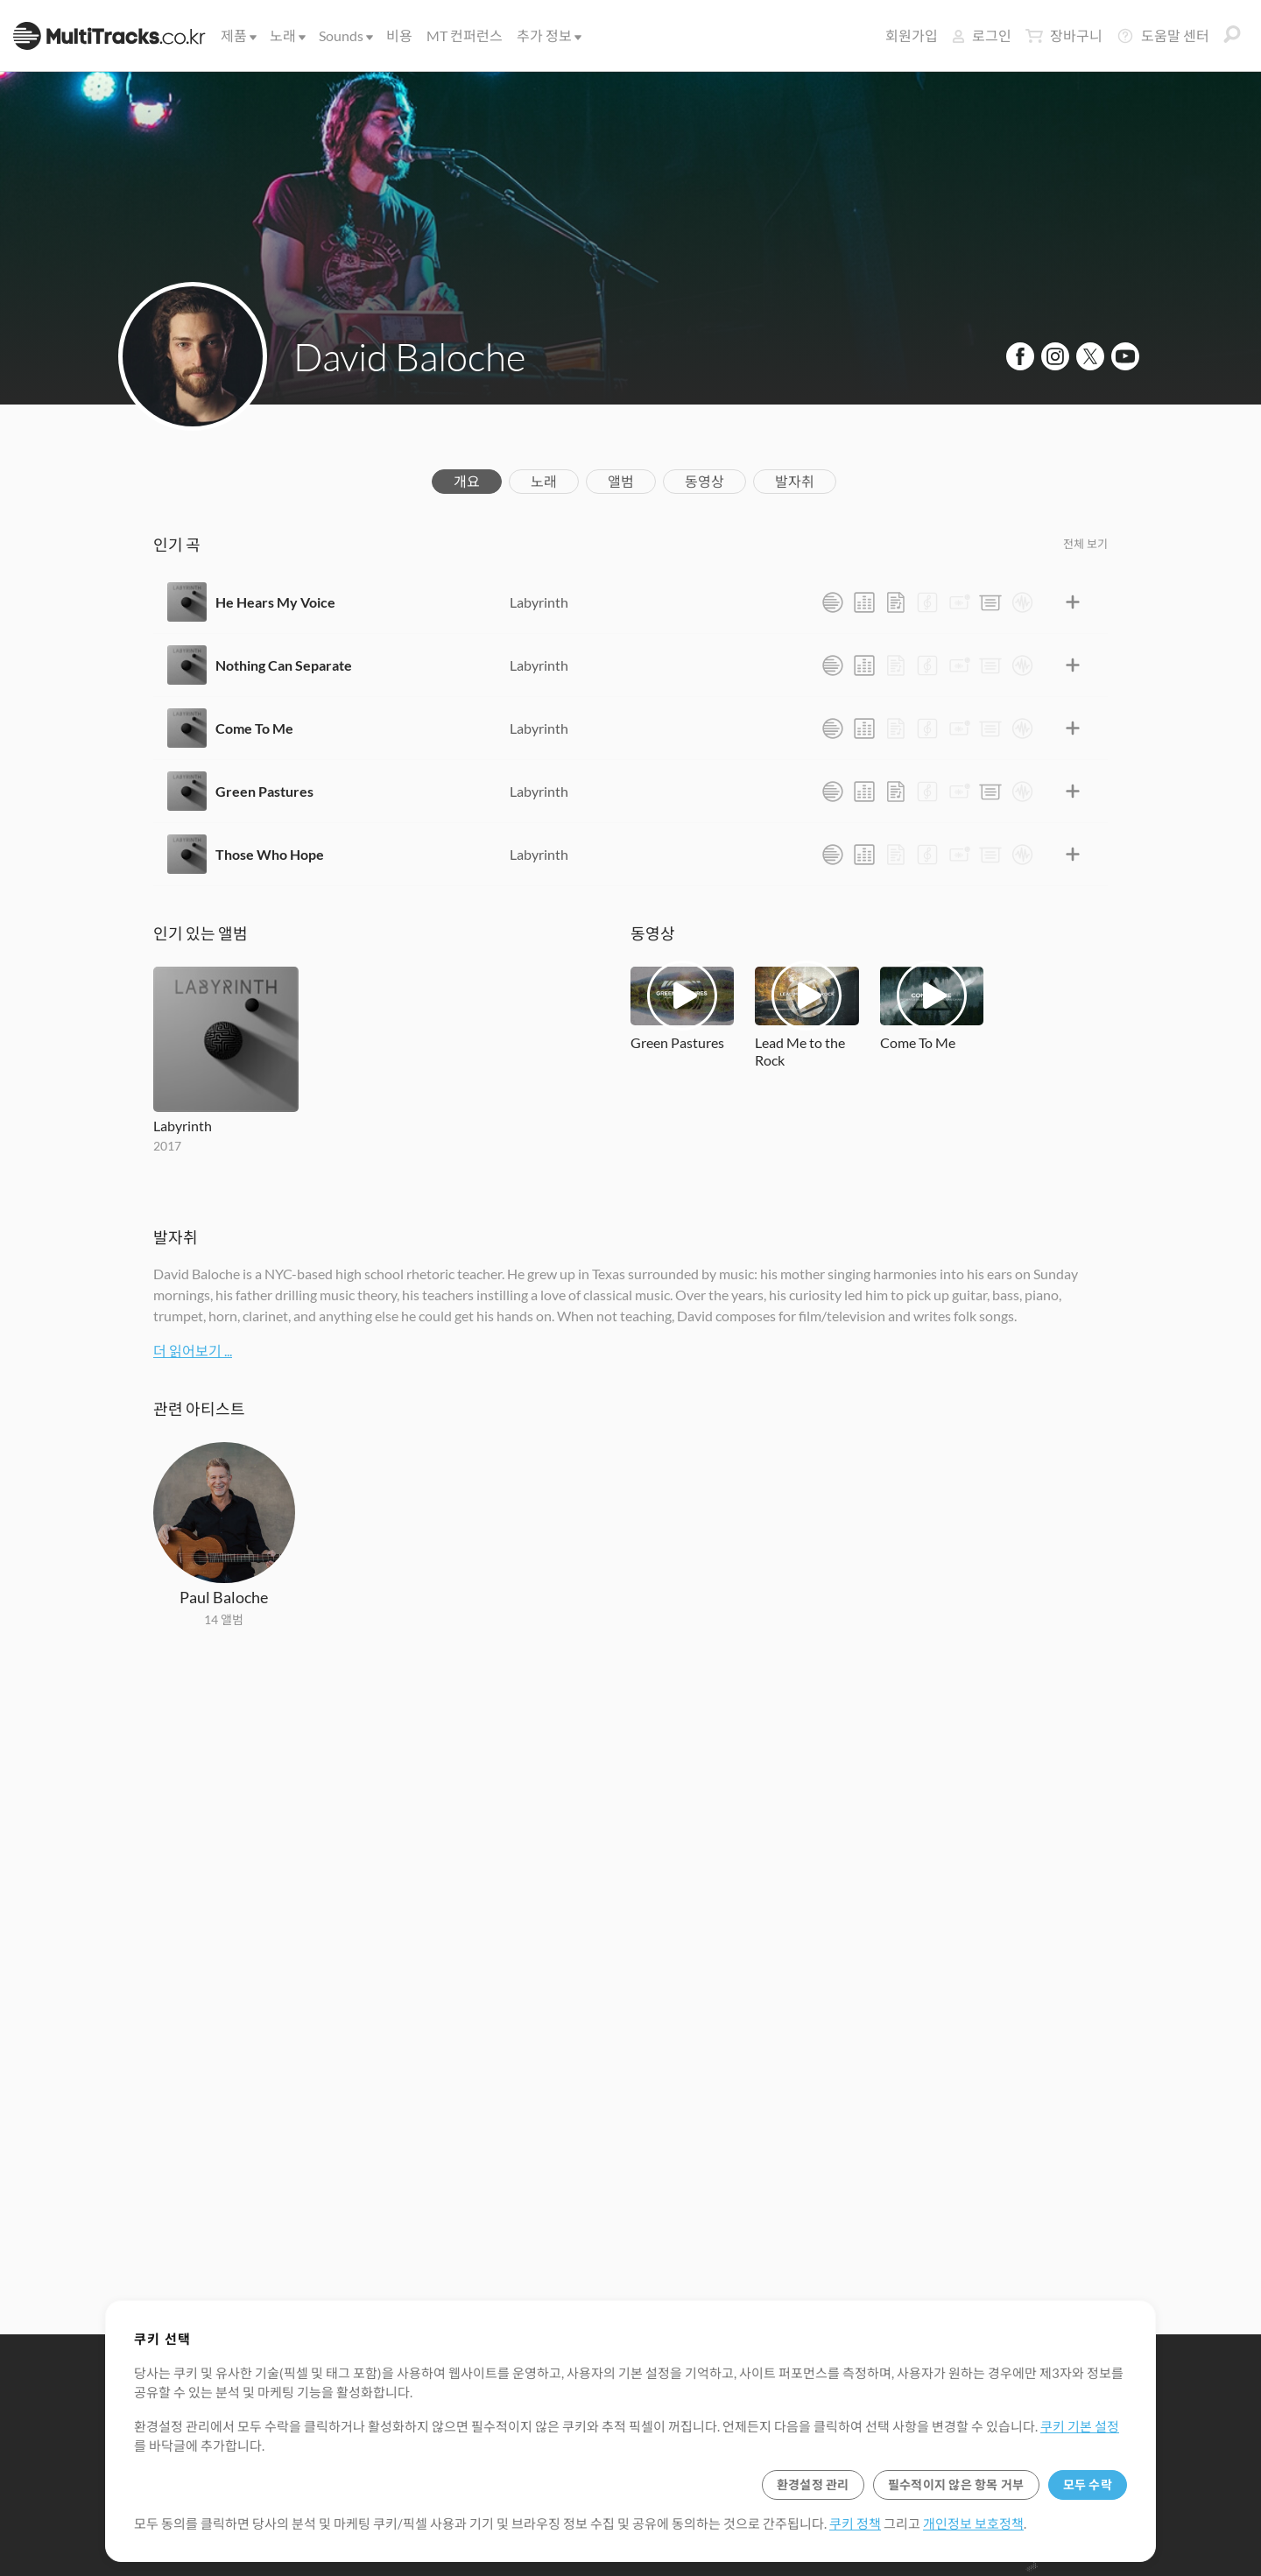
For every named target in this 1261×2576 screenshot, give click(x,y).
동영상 (704, 481)
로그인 (981, 35)
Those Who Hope (269, 854)
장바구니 (1063, 36)
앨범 (621, 481)
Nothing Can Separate (283, 665)
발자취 (794, 481)
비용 (399, 35)
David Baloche (409, 356)
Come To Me (254, 728)
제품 (237, 35)
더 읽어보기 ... (192, 1350)
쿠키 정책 (855, 2523)
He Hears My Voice (275, 602)
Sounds (344, 35)
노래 (286, 35)
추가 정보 (548, 35)
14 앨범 (223, 1619)
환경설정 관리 (813, 2484)
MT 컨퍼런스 (464, 35)
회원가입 (911, 35)
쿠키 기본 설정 (1079, 2426)
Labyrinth (539, 602)
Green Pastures (264, 791)
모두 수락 (1087, 2484)
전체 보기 (1085, 544)
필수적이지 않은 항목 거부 (956, 2484)
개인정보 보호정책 (973, 2523)
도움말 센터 (1163, 36)
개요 (467, 481)
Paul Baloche (224, 1597)
